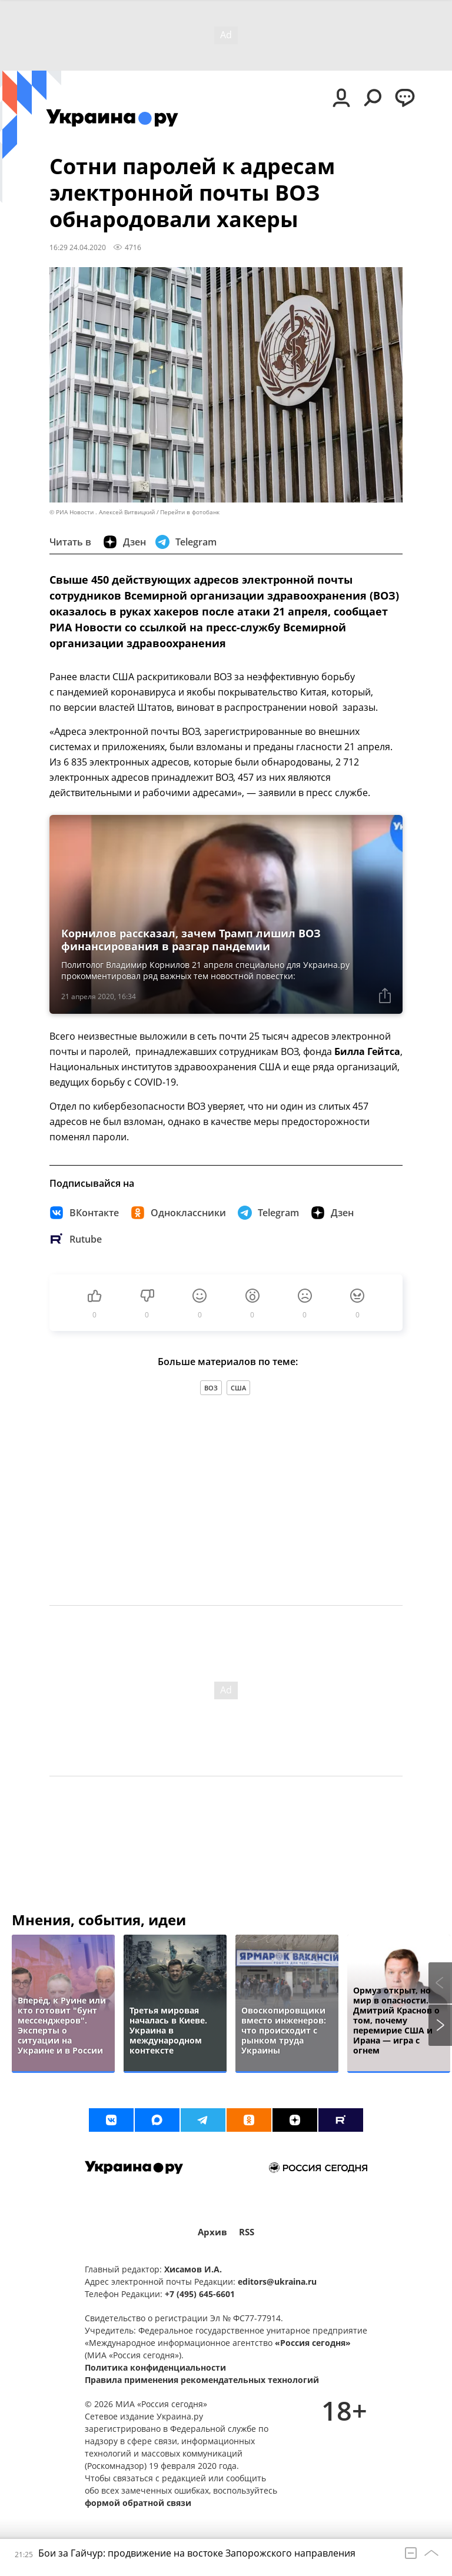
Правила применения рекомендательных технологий (202, 2379)
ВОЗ (211, 1387)
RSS (246, 2232)
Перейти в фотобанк (190, 512)
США (238, 1387)
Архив (212, 2232)
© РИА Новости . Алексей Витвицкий (102, 512)
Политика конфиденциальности (155, 2367)
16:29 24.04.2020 (77, 247)
